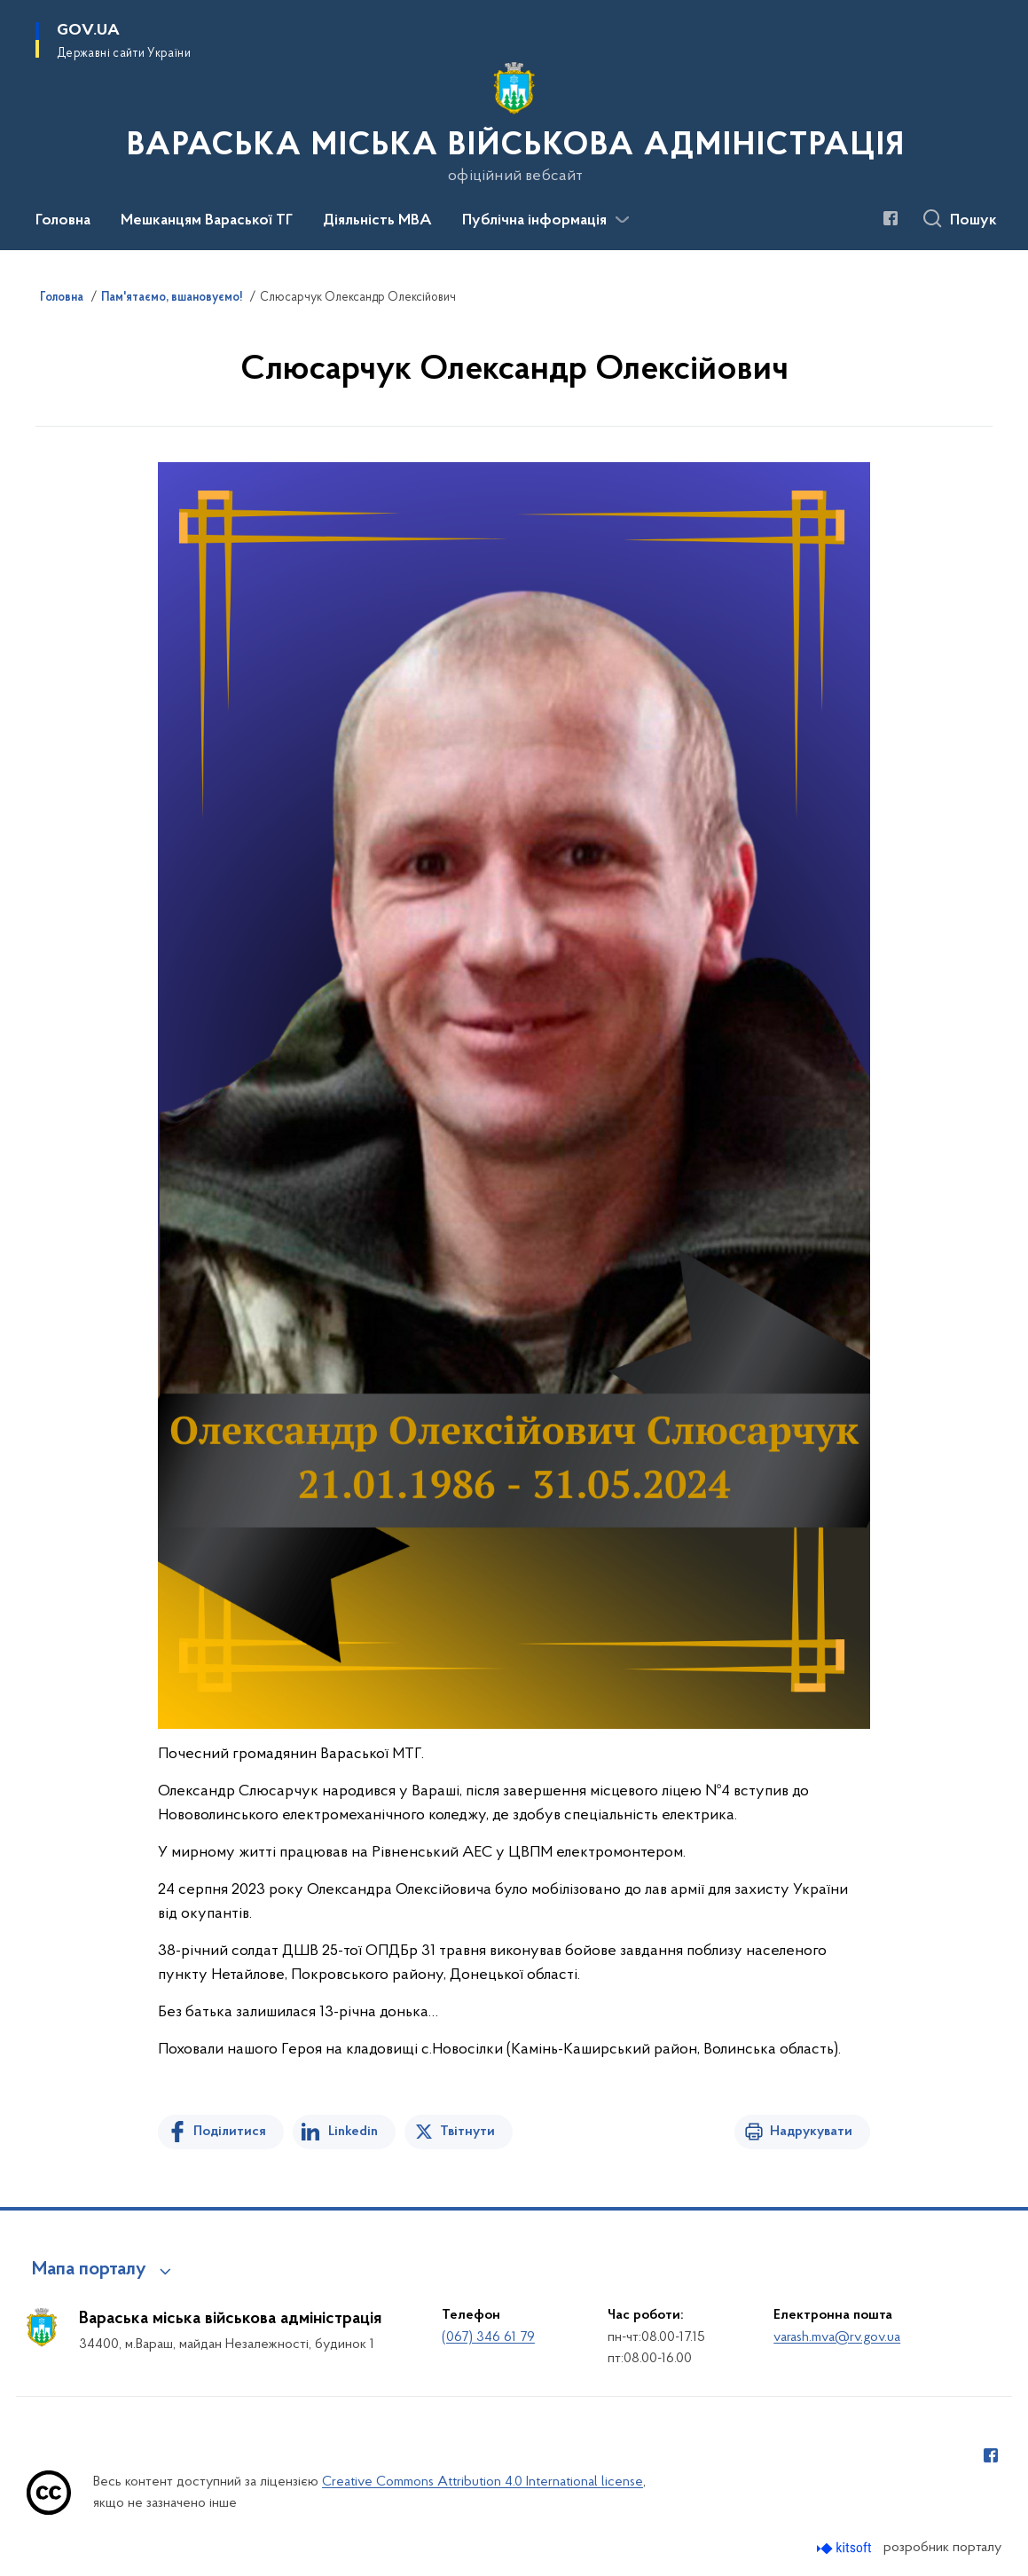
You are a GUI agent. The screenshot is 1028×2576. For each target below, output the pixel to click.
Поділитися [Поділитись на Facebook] (229, 2131)
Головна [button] (62, 221)
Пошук (973, 221)
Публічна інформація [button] (534, 221)
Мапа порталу (89, 2270)
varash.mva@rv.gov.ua (836, 2337)
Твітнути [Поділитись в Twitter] (467, 2131)
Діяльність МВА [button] (377, 221)
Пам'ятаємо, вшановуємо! (171, 298)
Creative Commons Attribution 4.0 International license (482, 2482)
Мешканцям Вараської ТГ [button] (207, 221)
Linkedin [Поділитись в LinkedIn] (353, 2131)
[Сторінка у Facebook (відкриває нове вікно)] (890, 218)
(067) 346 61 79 (488, 2337)
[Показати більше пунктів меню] (621, 220)
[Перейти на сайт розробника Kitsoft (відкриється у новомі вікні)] (846, 2548)
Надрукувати (811, 2131)
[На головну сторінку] (514, 123)
